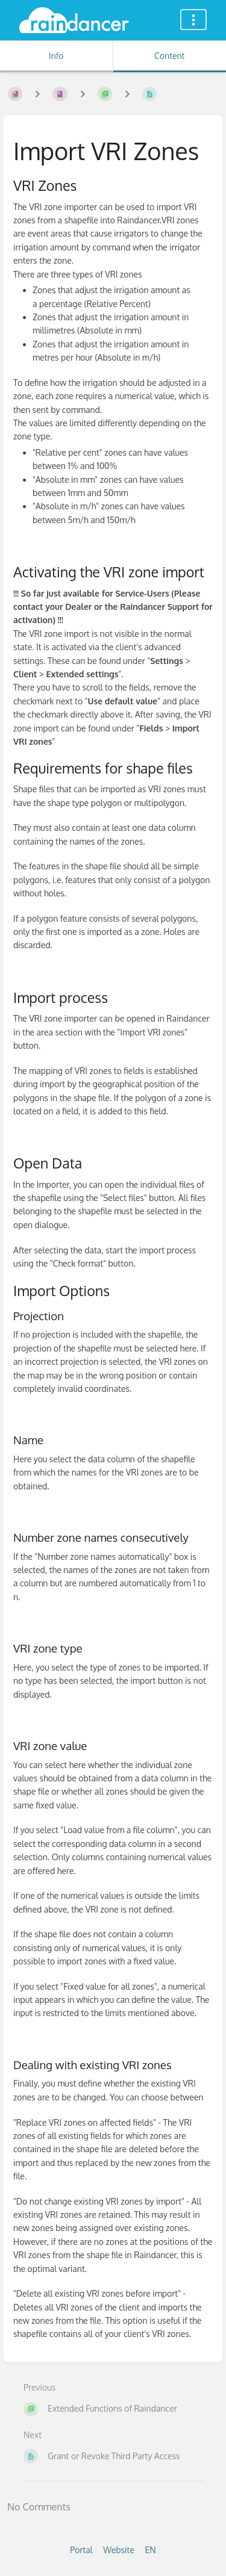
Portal (81, 2550)
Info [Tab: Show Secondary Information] (56, 56)
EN (150, 2550)
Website (118, 2550)
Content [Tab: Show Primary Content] (169, 56)
